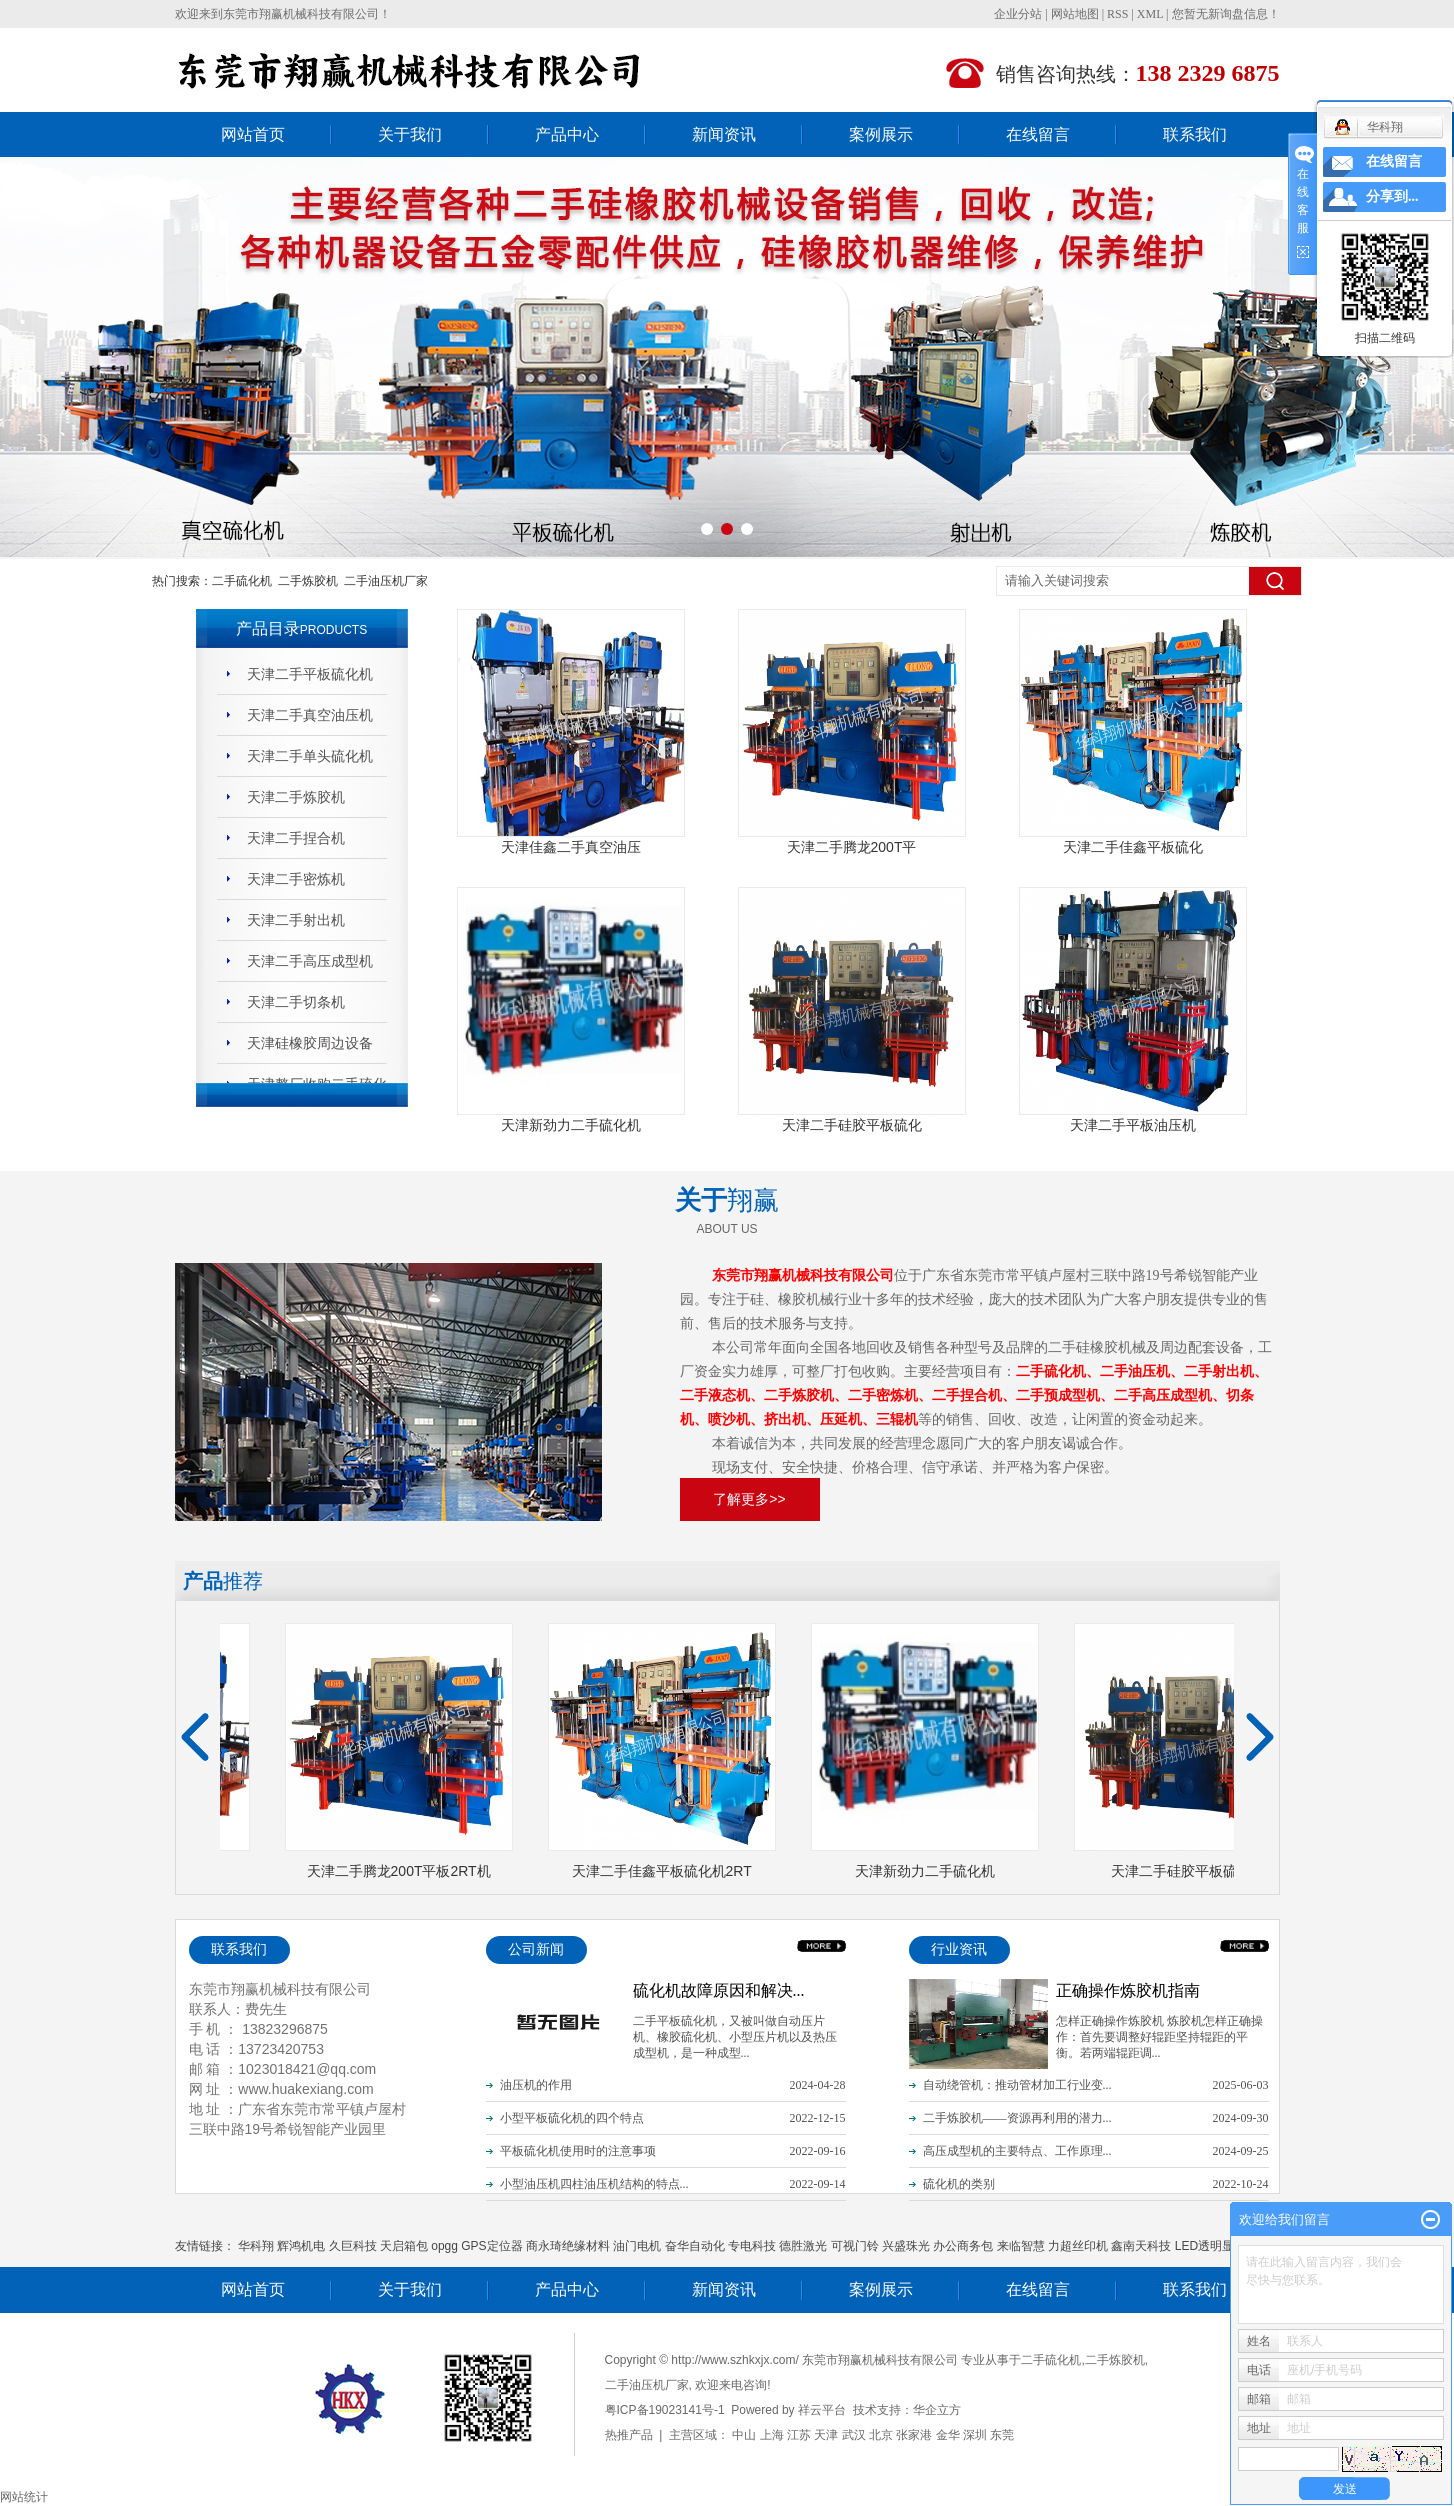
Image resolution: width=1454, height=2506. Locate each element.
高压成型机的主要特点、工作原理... (1017, 2151)
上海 (772, 2435)
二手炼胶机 (308, 581)
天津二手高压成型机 (310, 961)
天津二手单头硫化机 (310, 756)
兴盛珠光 (906, 2246)
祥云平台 (822, 2410)
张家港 (914, 2435)
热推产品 (629, 2435)
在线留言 (1038, 134)
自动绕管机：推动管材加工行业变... (1017, 2085)
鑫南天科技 (1141, 2246)
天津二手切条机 (296, 1002)
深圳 (975, 2435)
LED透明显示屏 (1216, 2246)
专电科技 (752, 2246)
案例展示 (881, 134)
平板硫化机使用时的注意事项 (578, 2151)
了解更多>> (749, 1499)
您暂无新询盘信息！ (1226, 14)
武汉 (854, 2435)
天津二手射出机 (296, 920)
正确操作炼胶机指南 (1128, 1990)
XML (1150, 14)
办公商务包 (963, 2246)
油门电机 (637, 2246)
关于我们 (410, 134)
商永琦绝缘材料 (568, 2246)
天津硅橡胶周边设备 (310, 1043)
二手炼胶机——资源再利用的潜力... (1017, 2118)
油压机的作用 (536, 2085)
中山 (744, 2435)
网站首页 (253, 134)
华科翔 (256, 2246)
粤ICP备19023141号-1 (665, 2410)
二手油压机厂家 (386, 581)
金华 (948, 2435)
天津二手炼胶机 (296, 797)
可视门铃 (855, 2246)
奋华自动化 (695, 2246)
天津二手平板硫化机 (310, 674)
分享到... (1392, 196)
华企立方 (937, 2410)
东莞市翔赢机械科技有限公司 (301, 14)
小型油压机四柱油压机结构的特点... (594, 2184)
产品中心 (567, 134)
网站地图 (1075, 14)
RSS (1117, 14)
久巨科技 (353, 2246)
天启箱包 (404, 2246)
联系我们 (1195, 134)
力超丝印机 (1078, 2246)
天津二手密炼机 (296, 879)
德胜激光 (803, 2246)
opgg (444, 2246)
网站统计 (24, 2497)
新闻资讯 (724, 134)
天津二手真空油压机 (310, 715)
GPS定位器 (491, 2246)
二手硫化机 (242, 581)
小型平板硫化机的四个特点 (572, 2118)
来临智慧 (1021, 2246)
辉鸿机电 (301, 2246)
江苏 (799, 2435)
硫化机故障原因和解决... (719, 1990)
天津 (826, 2435)
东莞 (1002, 2435)
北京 (881, 2435)
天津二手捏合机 (296, 838)
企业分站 (1018, 14)
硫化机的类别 (959, 2184)
